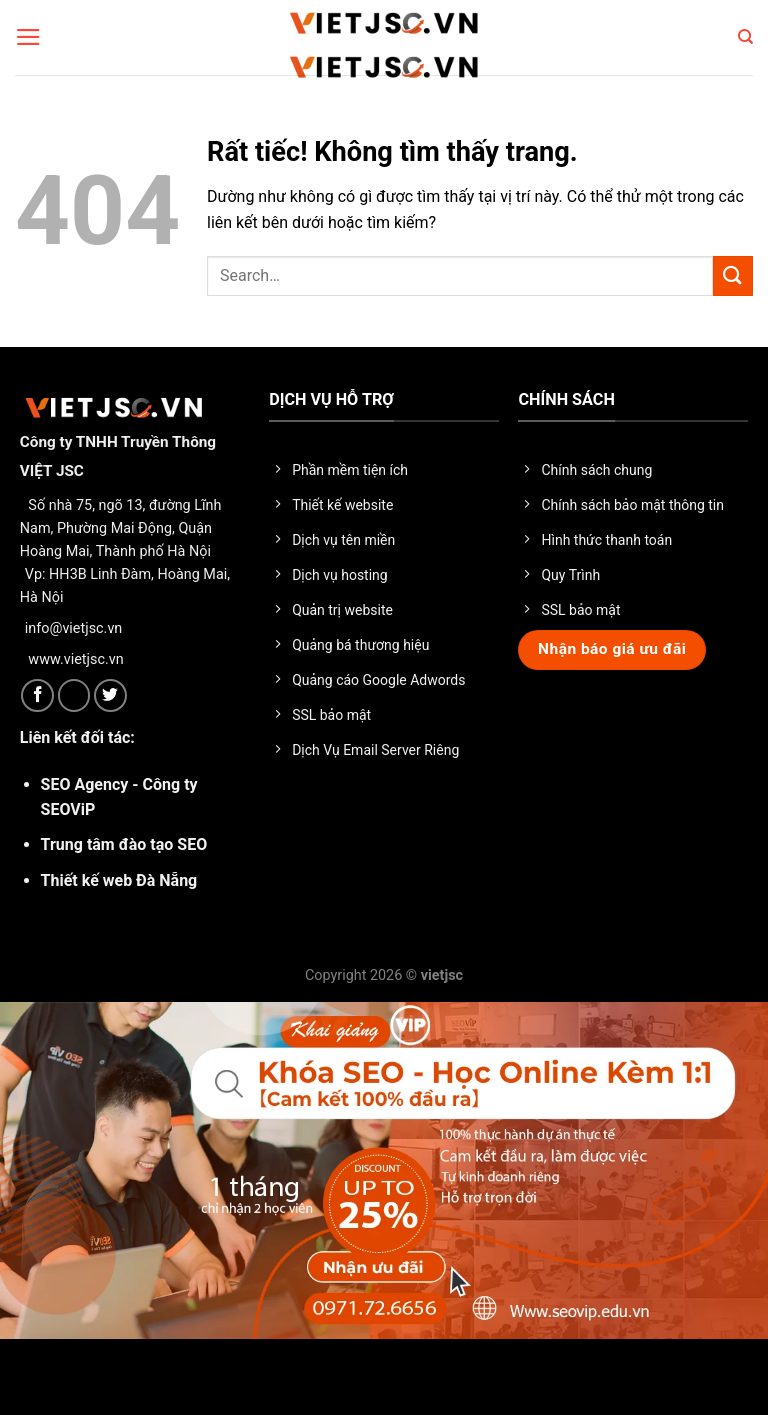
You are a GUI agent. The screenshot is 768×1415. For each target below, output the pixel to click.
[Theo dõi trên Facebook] (37, 695)
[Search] (745, 37)
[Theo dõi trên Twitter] (110, 695)
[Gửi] (733, 275)
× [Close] (24, 1379)
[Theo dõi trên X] (74, 695)
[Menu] (28, 37)
